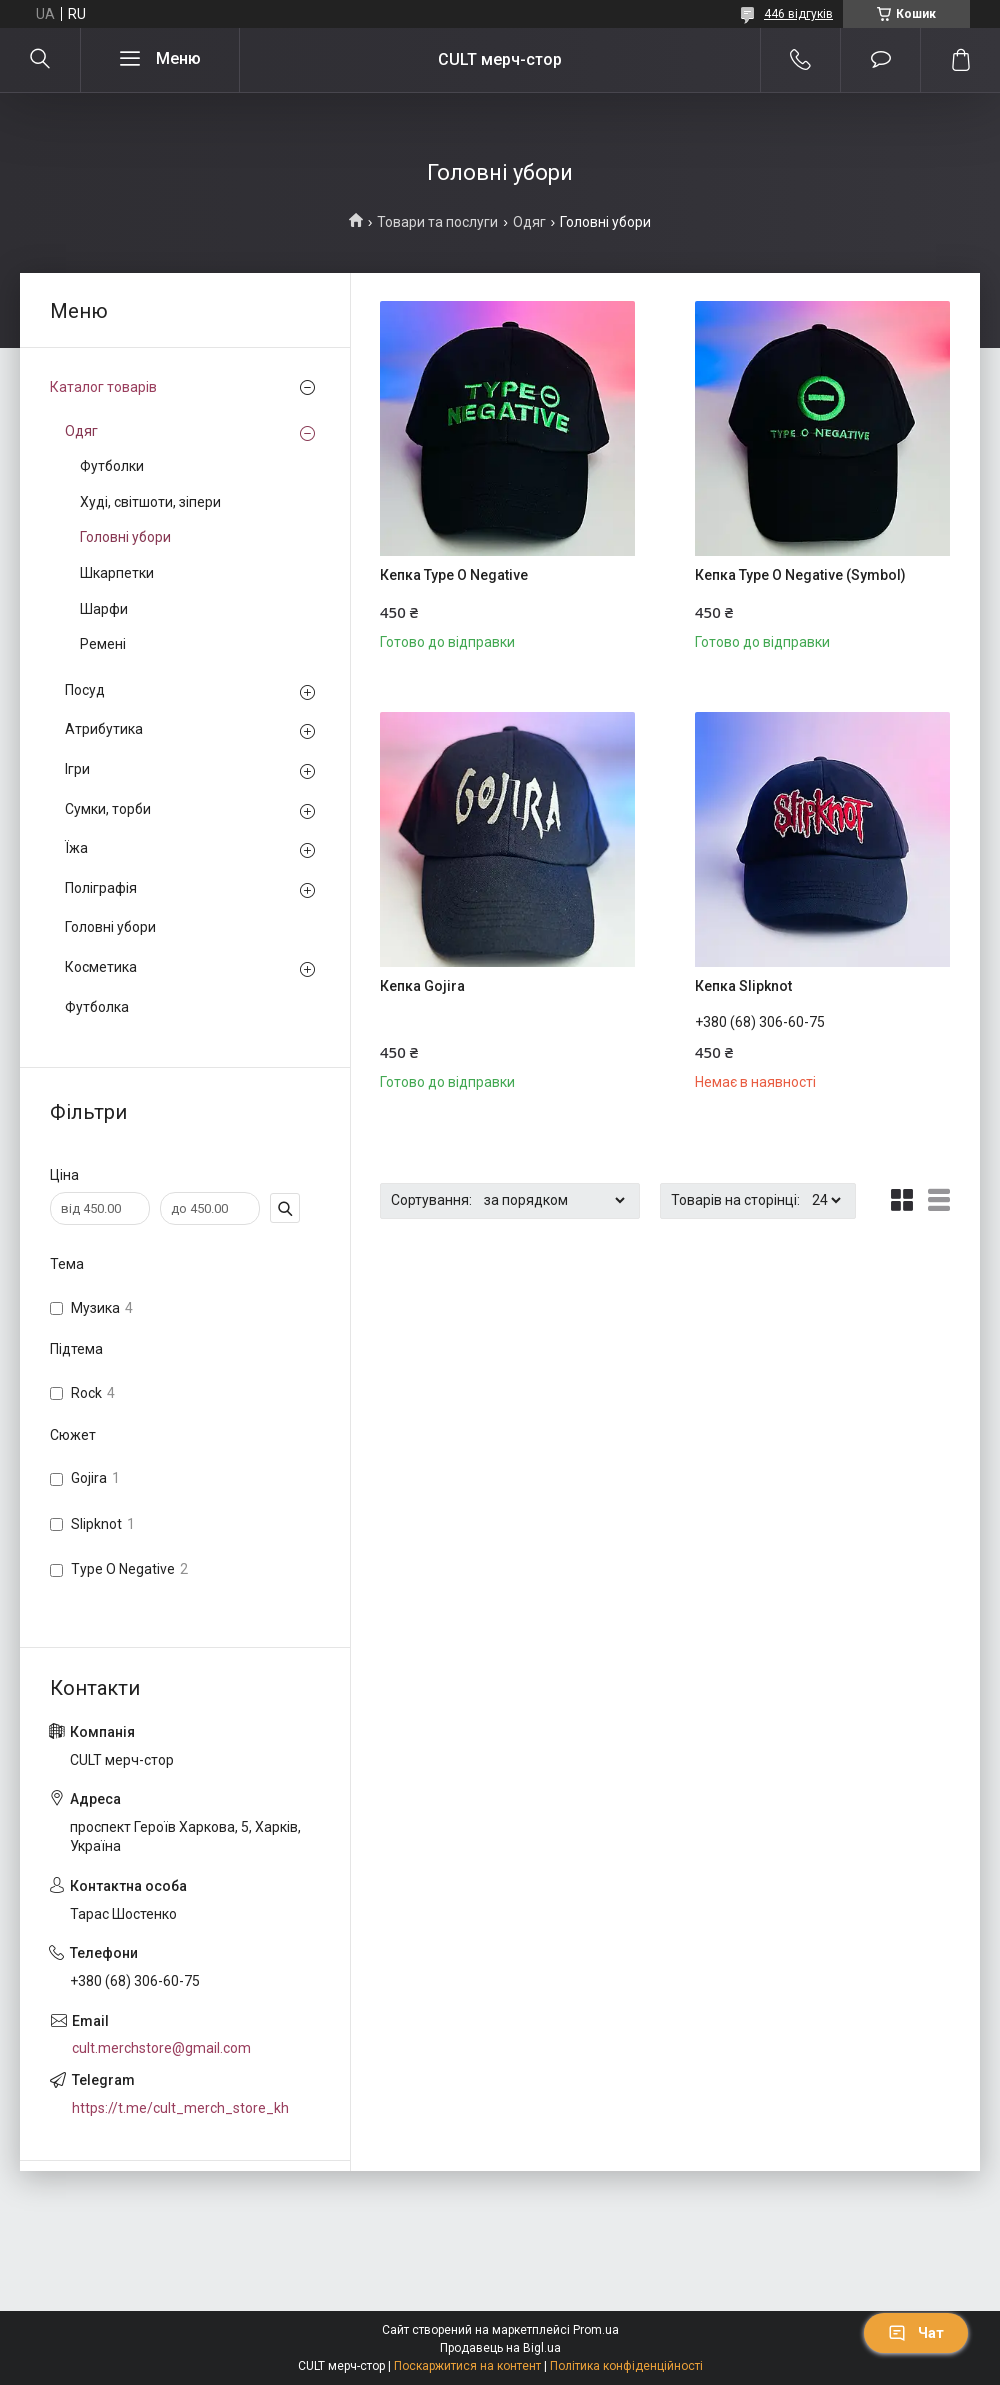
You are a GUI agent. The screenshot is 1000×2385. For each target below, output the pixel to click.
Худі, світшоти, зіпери (150, 502)
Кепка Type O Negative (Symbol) (800, 575)
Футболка (97, 1007)
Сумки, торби (108, 809)
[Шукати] (40, 60)
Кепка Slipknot (743, 986)
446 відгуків (798, 14)
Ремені (103, 644)
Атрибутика (104, 729)
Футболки (112, 466)
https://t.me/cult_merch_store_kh (180, 2108)
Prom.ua (596, 2330)
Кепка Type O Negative (454, 575)
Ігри (77, 769)
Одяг (529, 222)
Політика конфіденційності (626, 2366)
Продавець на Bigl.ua (500, 2348)
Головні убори (125, 537)
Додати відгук (880, 60)
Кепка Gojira (422, 986)
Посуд (85, 690)
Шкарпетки (117, 573)
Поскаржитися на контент (467, 2366)
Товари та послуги (437, 222)
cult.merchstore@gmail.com (161, 2048)
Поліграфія (101, 888)
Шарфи (104, 609)
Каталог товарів (103, 387)
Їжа (76, 848)
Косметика (101, 967)
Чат (916, 2333)
